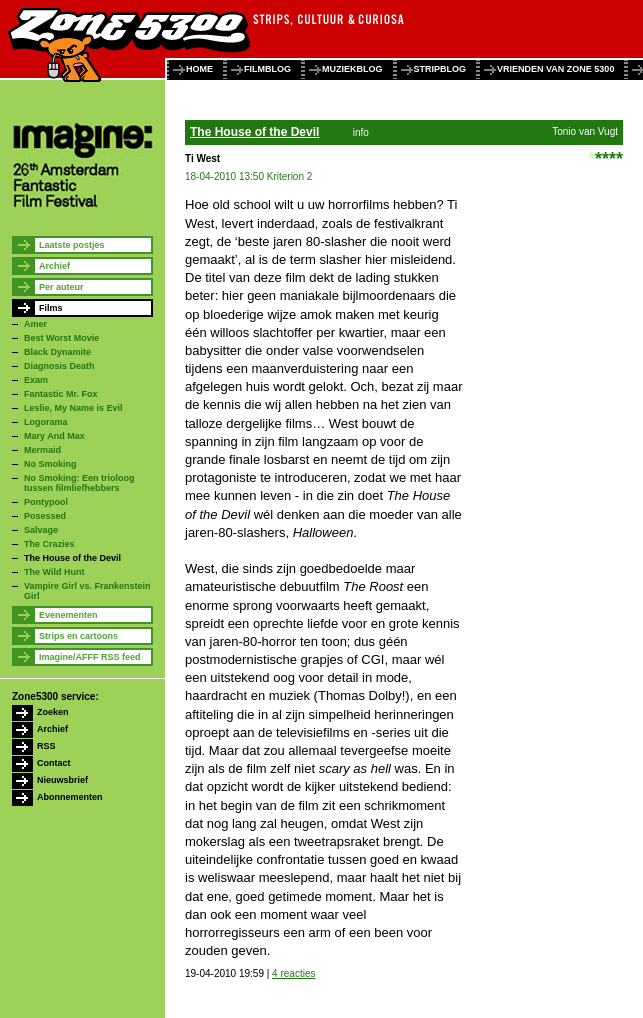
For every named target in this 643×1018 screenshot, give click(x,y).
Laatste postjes (72, 245)
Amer (35, 324)
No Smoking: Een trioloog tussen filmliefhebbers (79, 483)
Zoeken (53, 712)
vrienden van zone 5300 (555, 69)
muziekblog (352, 69)
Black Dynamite (57, 352)
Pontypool (46, 502)
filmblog (267, 69)
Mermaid (42, 450)
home (199, 69)
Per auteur (61, 287)
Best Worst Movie (61, 338)
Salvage (41, 530)
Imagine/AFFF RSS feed (90, 657)
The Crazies (49, 544)
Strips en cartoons (78, 636)
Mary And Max (54, 436)
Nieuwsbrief (62, 780)
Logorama (46, 422)
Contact (54, 763)
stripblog (440, 69)
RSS (46, 746)
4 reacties (293, 973)
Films (51, 308)
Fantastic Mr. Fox (61, 394)
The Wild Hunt (54, 572)
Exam (36, 380)
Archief (54, 266)
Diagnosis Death (59, 366)
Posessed (45, 516)
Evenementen (68, 615)
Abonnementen (70, 797)
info (361, 132)
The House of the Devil (72, 558)
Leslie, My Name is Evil (73, 408)
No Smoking (50, 464)
